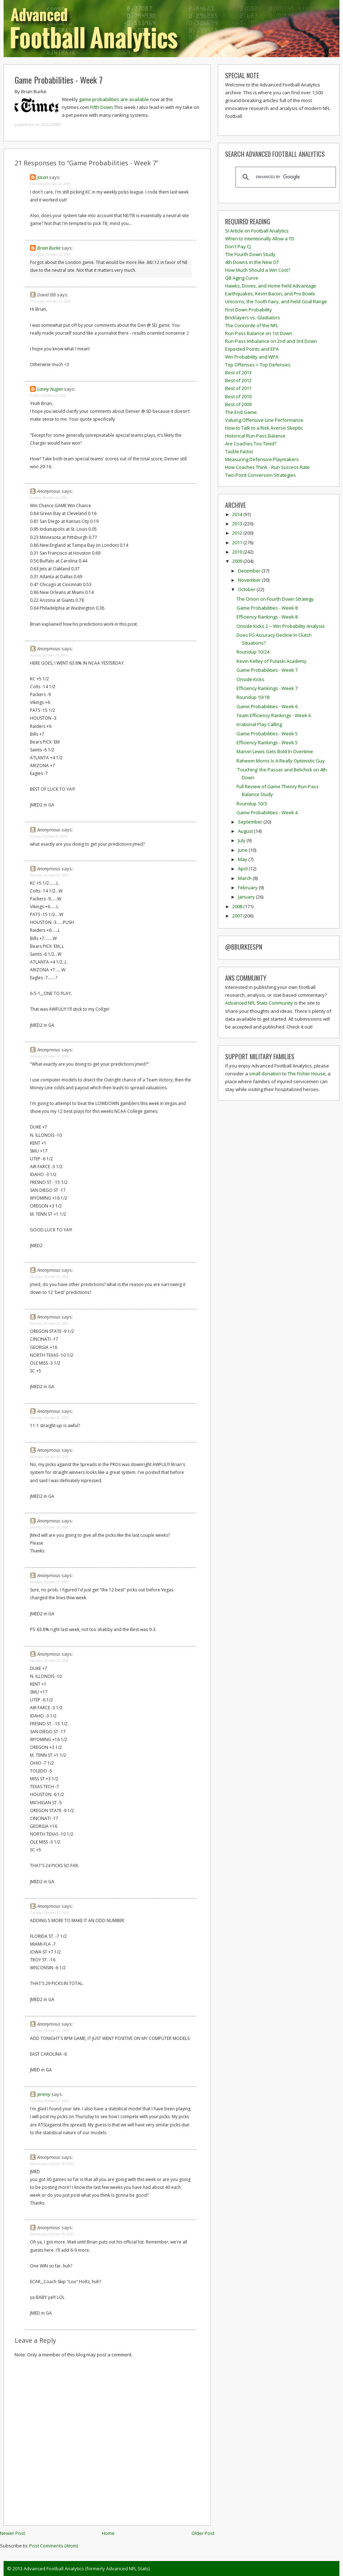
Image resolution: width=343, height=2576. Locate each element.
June (243, 850)
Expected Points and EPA (252, 349)
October (247, 589)
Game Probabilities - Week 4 (267, 812)
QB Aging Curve (241, 278)
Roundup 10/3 (252, 803)
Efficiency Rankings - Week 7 (267, 688)
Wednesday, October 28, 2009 (52, 2163)
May (243, 859)
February (248, 887)
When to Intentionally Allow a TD (259, 238)
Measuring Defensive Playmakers (262, 459)
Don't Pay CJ (238, 246)
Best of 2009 (238, 404)
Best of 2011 (238, 388)
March (245, 878)
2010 (237, 552)
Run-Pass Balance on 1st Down (258, 333)
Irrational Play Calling (259, 724)
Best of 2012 (238, 380)
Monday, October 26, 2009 (49, 875)
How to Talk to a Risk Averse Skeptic (264, 428)
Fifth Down (101, 107)
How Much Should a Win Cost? (257, 270)
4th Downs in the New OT (252, 262)
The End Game (241, 412)
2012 (237, 533)
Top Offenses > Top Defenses (257, 364)
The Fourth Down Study (250, 254)
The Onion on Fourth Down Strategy (275, 599)
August (246, 831)
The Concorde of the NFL (251, 325)
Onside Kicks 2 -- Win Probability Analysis (281, 626)
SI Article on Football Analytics (257, 230)
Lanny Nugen (50, 389)
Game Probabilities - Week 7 (59, 79)
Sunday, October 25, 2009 (48, 497)
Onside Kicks (250, 679)
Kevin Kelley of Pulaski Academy (272, 661)
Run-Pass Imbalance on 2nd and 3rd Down (271, 341)
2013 (237, 523)
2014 (237, 514)
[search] (284, 177)
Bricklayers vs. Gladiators (252, 317)
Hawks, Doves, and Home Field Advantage (270, 285)
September (250, 822)
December (250, 570)
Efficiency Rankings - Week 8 (267, 617)
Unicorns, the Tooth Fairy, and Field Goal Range (276, 301)
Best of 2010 (238, 396)
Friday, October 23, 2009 (48, 395)
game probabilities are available (114, 99)
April (243, 868)
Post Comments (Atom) (53, 2545)
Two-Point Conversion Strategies (260, 475)
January (247, 897)
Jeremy (43, 2094)
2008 (237, 906)
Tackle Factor (239, 451)
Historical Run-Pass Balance (255, 435)
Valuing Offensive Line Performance (264, 420)
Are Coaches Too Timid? (251, 443)
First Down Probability (248, 309)
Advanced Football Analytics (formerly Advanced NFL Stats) (87, 2568)
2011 (237, 542)
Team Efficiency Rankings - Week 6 (274, 715)
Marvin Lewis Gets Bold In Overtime (275, 751)
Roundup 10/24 (253, 652)
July (242, 840)
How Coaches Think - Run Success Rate (267, 467)
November (250, 580)
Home (108, 2533)
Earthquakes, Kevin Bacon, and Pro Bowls (270, 293)
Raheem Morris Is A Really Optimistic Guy (281, 760)
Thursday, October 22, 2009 (50, 183)
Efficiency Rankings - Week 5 (267, 742)
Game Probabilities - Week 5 (267, 733)
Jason (42, 177)
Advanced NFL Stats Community (259, 1003)
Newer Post (12, 2533)
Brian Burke (48, 248)
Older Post (203, 2533)
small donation (265, 1073)
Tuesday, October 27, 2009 (49, 1912)
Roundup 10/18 (253, 697)
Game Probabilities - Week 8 (267, 608)
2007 (237, 915)
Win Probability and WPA (251, 357)
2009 (237, 561)
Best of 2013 (238, 372)
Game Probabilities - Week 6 (267, 706)
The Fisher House (306, 1073)
